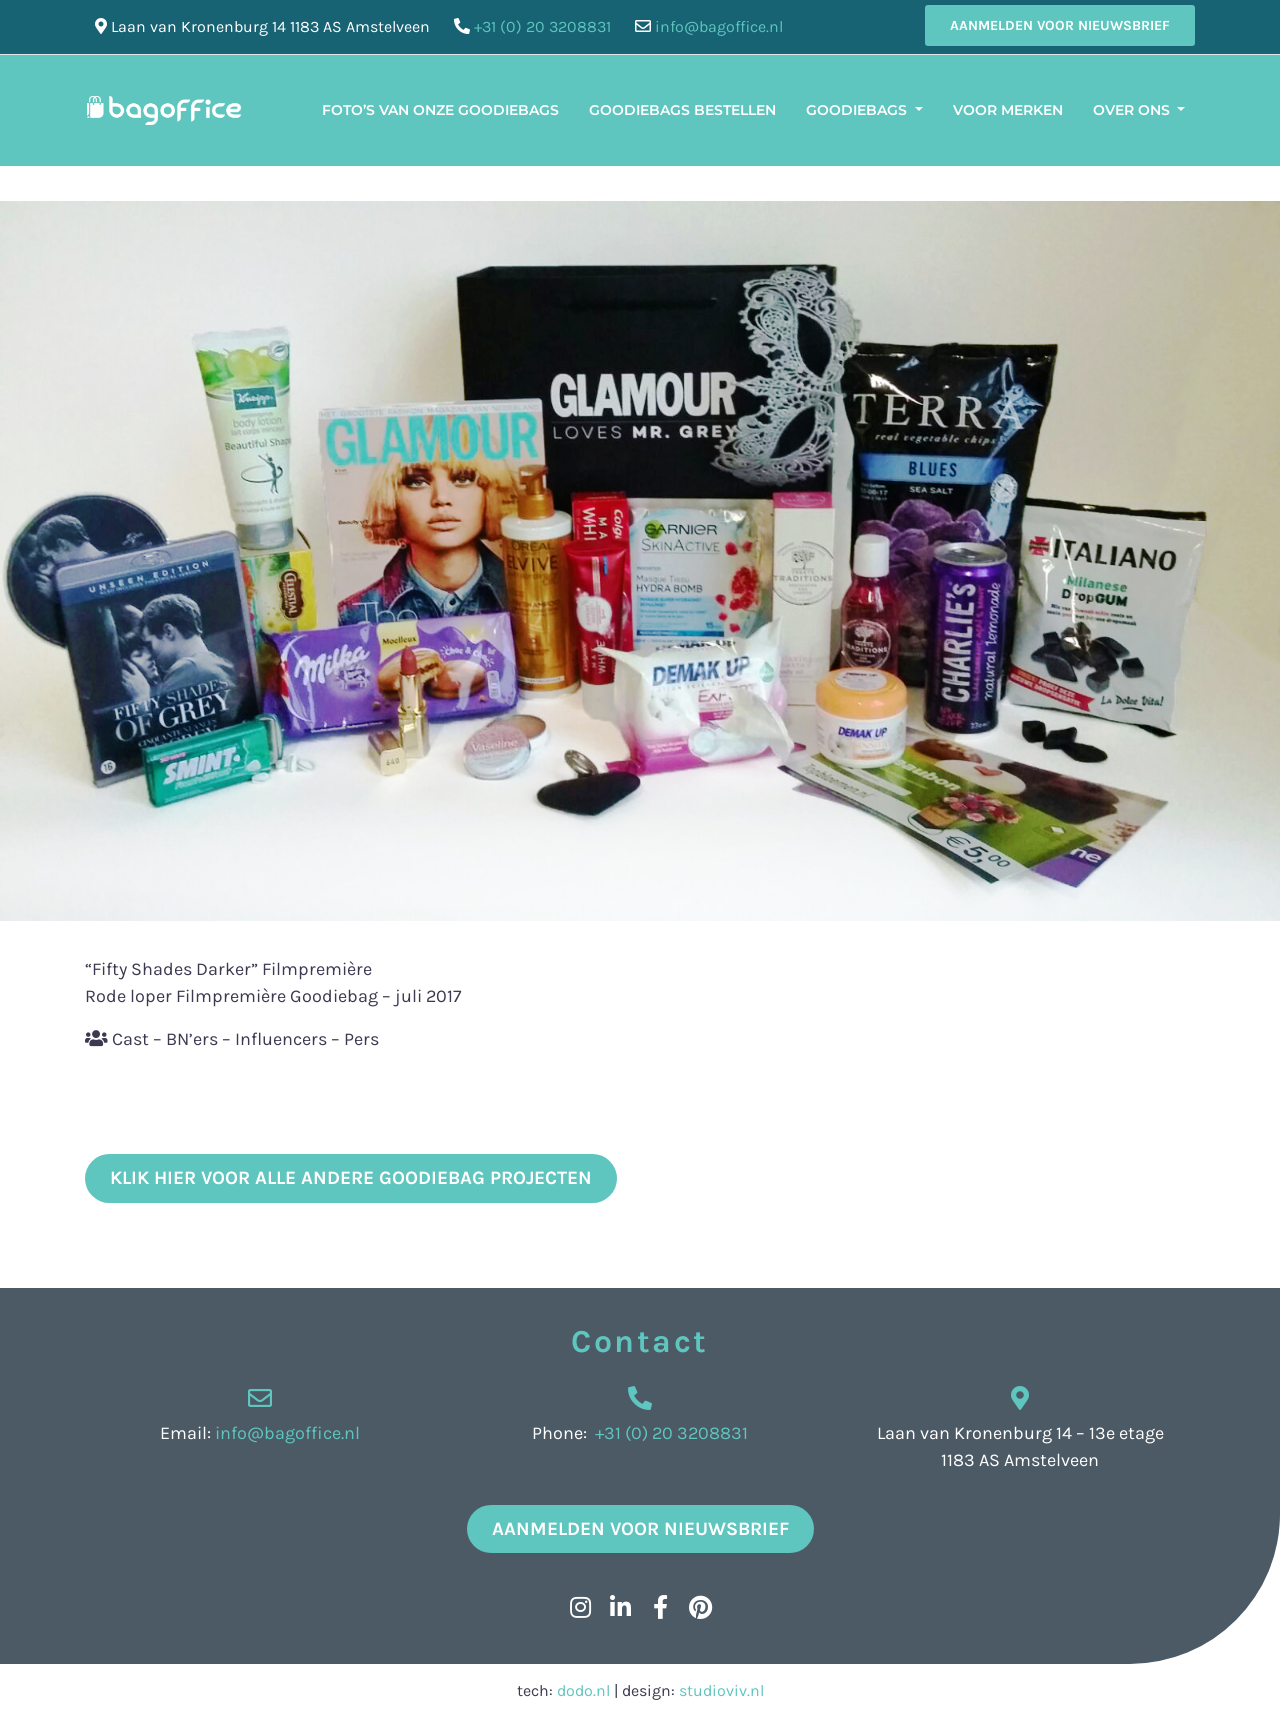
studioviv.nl (721, 1690)
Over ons (1133, 110)
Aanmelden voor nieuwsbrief (1060, 25)
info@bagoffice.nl (719, 26)
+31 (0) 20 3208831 (542, 26)
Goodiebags (858, 110)
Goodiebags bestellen (682, 110)
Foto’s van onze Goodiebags (440, 110)
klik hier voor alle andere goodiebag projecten (351, 1178)
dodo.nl (583, 1690)
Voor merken (1008, 110)
